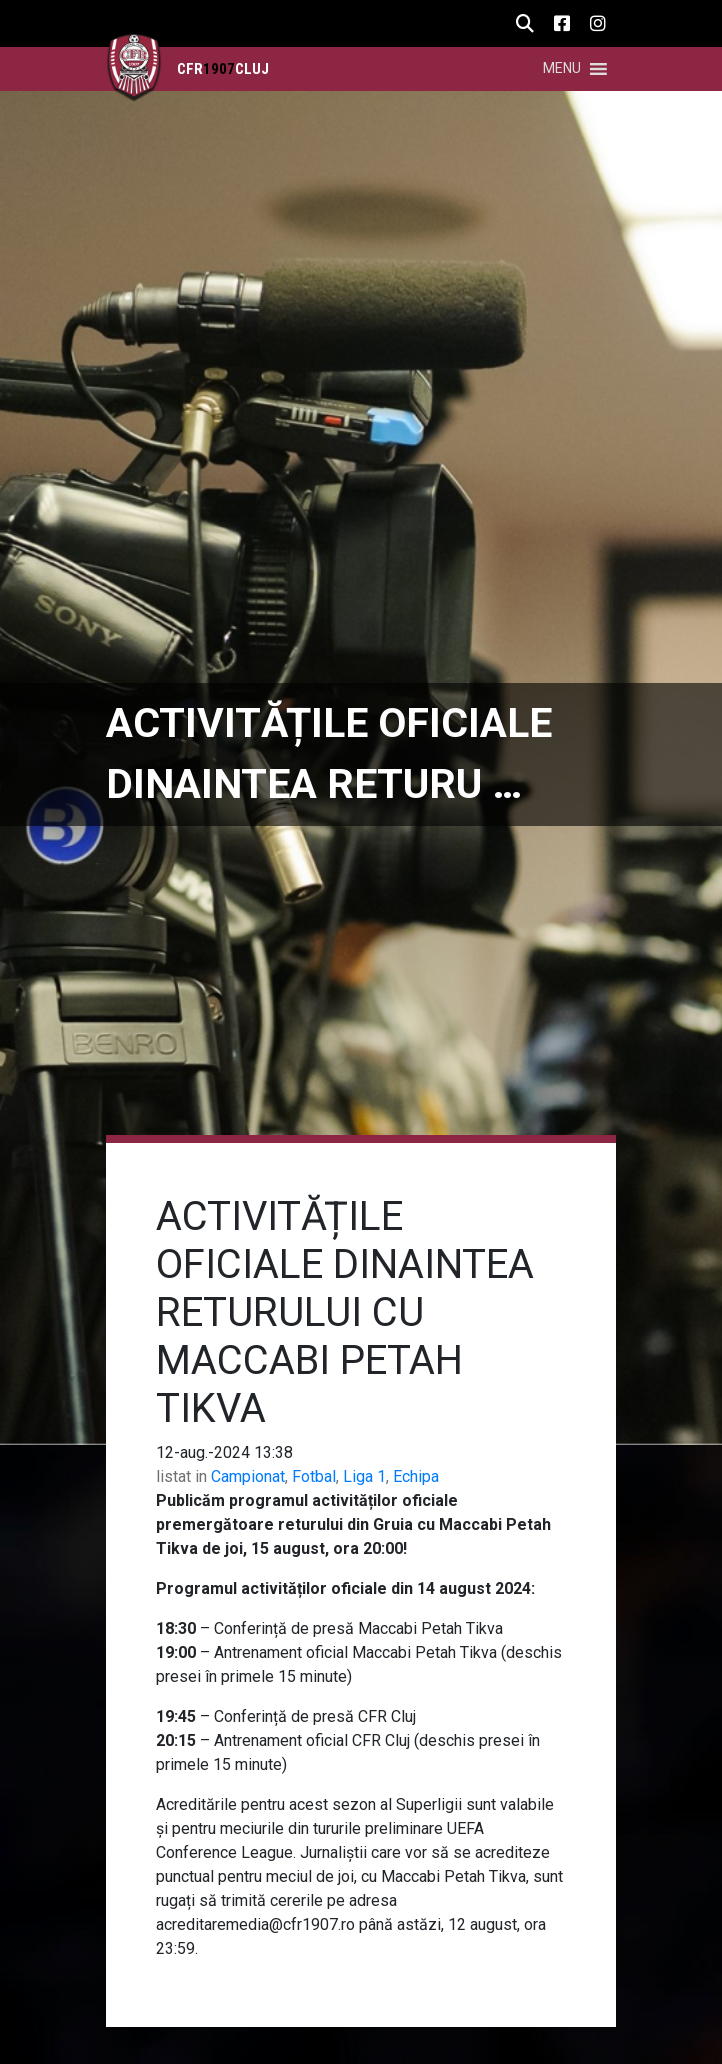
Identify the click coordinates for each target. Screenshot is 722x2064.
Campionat (248, 1476)
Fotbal (314, 1476)
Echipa (416, 1476)
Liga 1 (364, 1476)
